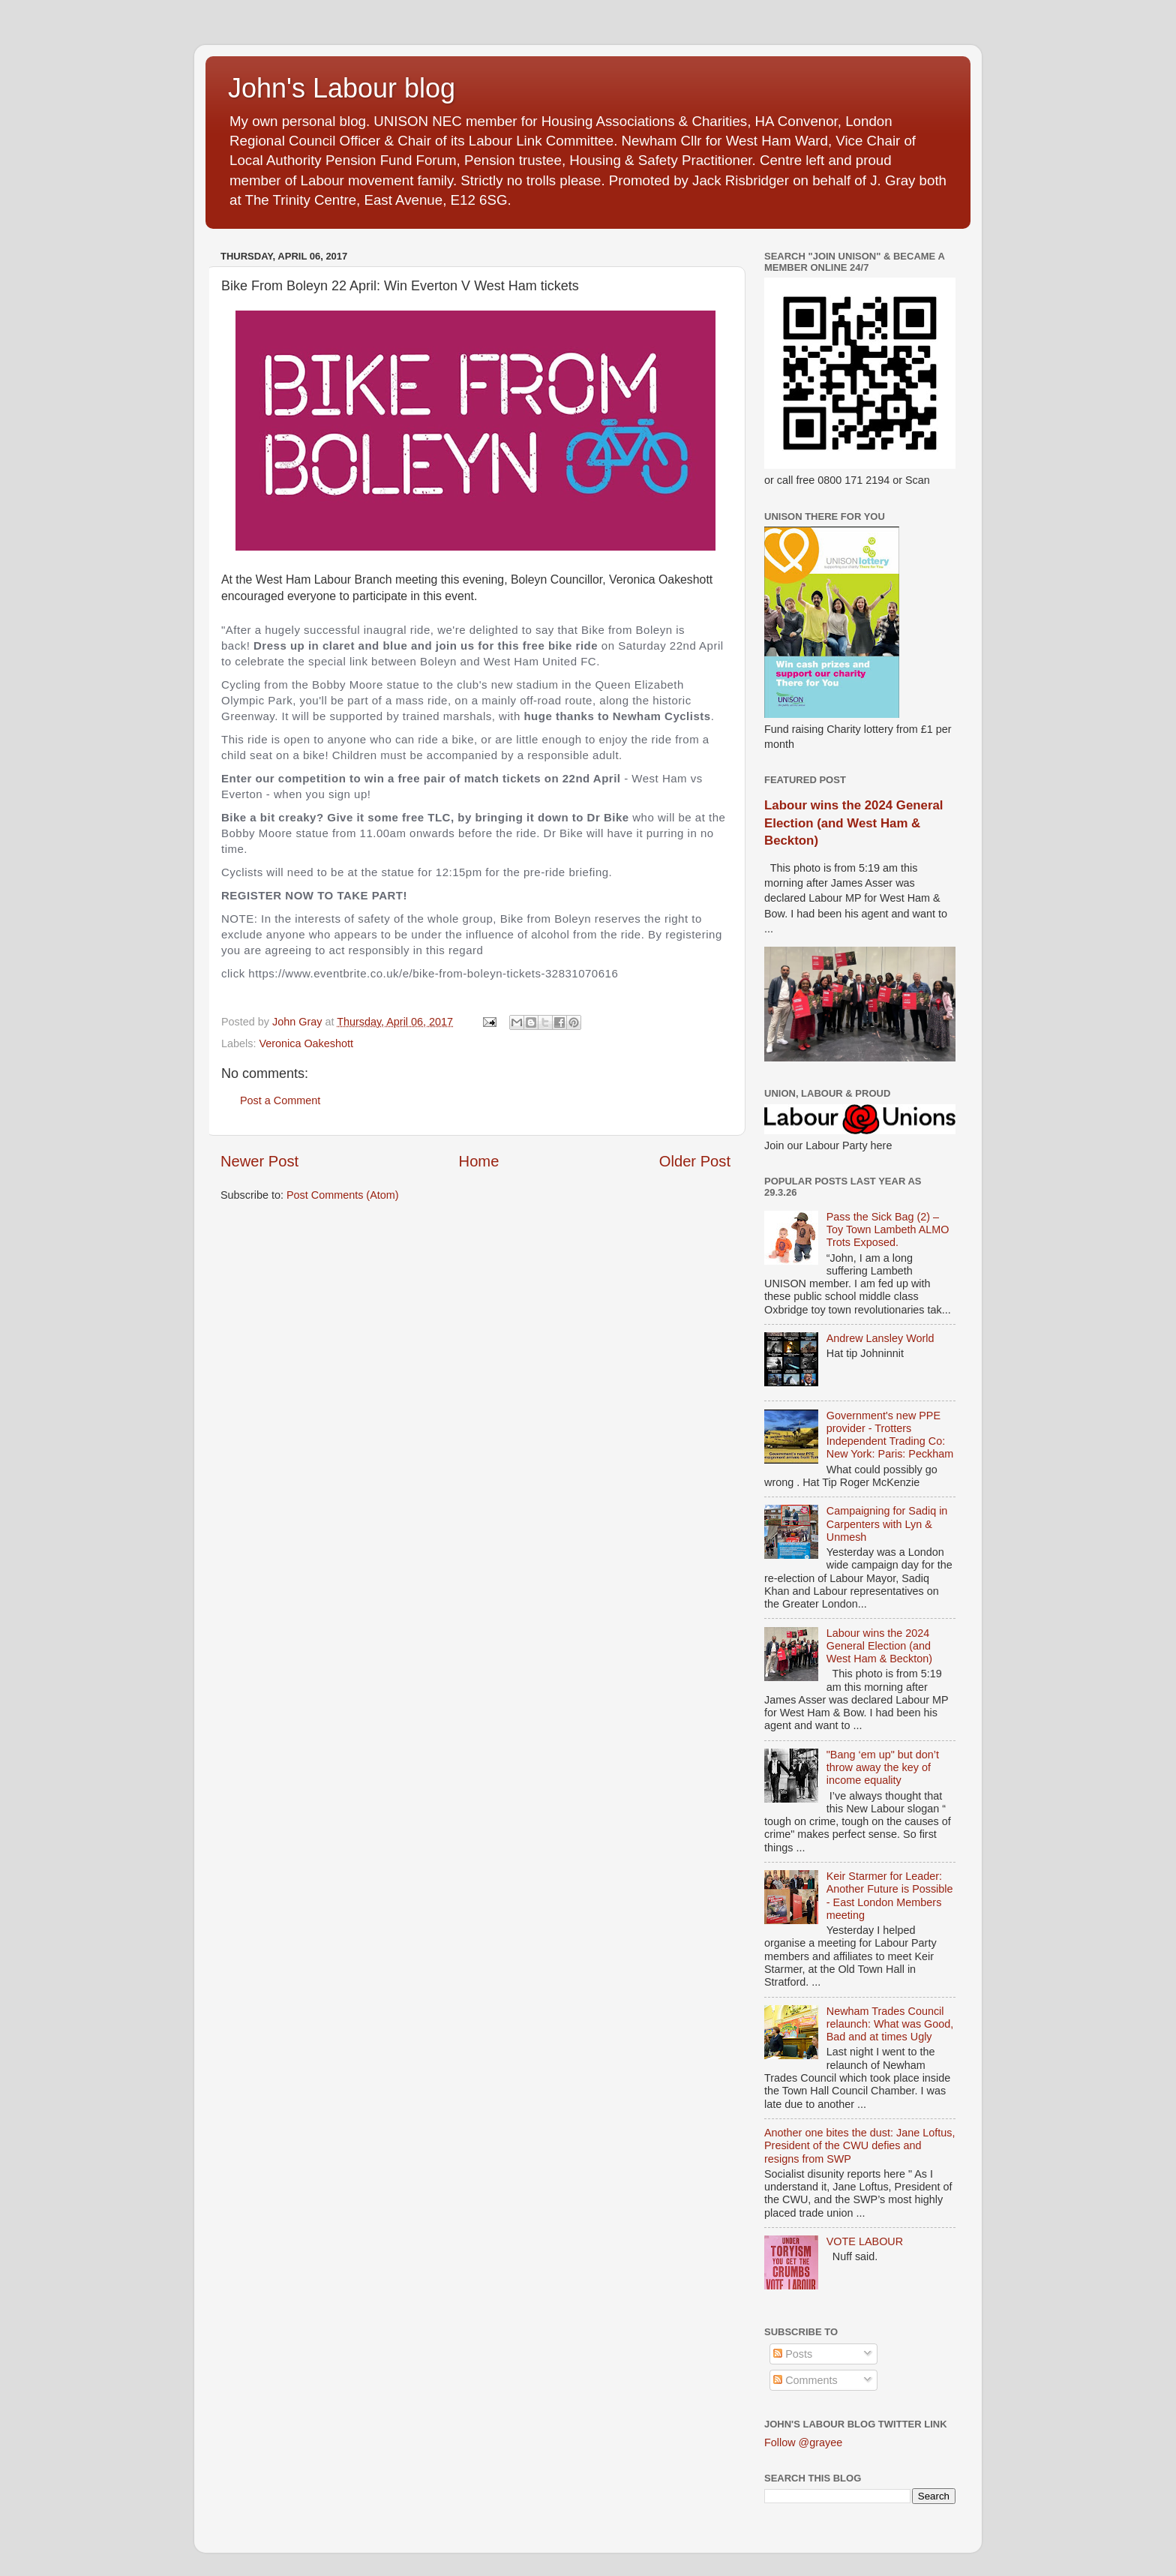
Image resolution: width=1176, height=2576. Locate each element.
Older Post (694, 1161)
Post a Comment (280, 1100)
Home (479, 1161)
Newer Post (259, 1161)
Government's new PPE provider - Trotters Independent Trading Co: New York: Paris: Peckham (890, 1435)
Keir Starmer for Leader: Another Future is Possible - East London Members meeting (889, 1895)
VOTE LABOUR (864, 2241)
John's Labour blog (341, 88)
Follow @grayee (803, 2442)
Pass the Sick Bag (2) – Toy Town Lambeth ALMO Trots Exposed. (888, 1230)
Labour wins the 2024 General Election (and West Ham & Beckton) (853, 823)
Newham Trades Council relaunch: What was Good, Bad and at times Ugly (890, 2024)
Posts (792, 2354)
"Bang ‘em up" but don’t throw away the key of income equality (882, 1768)
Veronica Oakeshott (306, 1043)
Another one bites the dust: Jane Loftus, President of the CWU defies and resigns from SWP (859, 2146)
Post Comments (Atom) (342, 1195)
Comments (805, 2380)
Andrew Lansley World (880, 1338)
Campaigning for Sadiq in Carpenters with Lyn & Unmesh (887, 1524)
